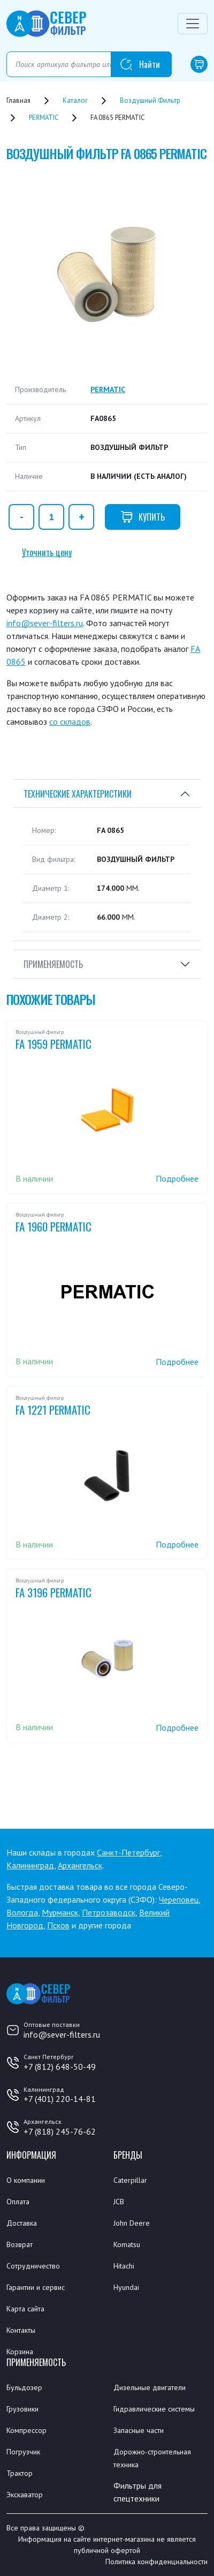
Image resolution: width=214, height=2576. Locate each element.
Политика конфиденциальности (156, 2561)
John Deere (131, 2223)
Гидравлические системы (154, 2409)
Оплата (17, 2201)
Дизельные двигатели (149, 2387)
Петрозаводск (108, 1912)
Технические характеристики (78, 793)
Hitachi (123, 2266)
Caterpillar (130, 2180)
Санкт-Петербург (128, 1852)
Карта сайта (25, 2309)
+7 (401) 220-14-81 (60, 2098)
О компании (25, 2180)
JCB (118, 2201)
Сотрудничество (33, 2266)
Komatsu (126, 2244)
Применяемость (53, 964)
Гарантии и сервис (35, 2287)
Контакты (20, 2330)
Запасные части (138, 2430)
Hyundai (126, 2287)
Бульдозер (24, 2387)
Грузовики (22, 2409)
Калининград (30, 1865)
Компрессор (26, 2430)
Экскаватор (24, 2494)
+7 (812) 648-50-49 (60, 2066)
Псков (58, 1925)
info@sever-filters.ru (44, 623)
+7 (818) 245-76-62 (60, 2131)
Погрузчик (23, 2452)
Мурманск (60, 1912)
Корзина (19, 2351)
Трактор (19, 2473)
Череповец (178, 1899)
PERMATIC (107, 389)
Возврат (19, 2244)
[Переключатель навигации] (193, 23)
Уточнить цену (47, 552)
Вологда (22, 1912)
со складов (69, 721)
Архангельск (80, 1865)
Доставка (21, 2223)
